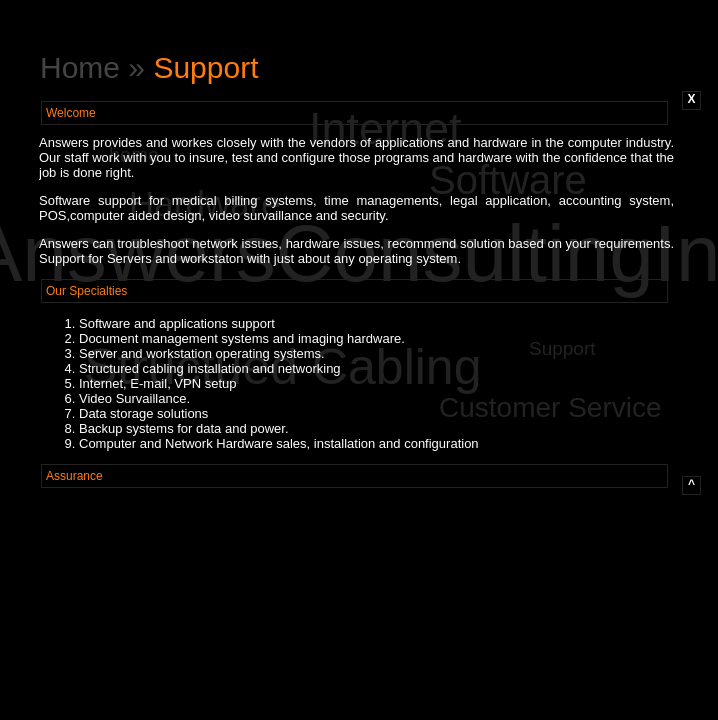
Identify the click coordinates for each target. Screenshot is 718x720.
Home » (96, 67)
